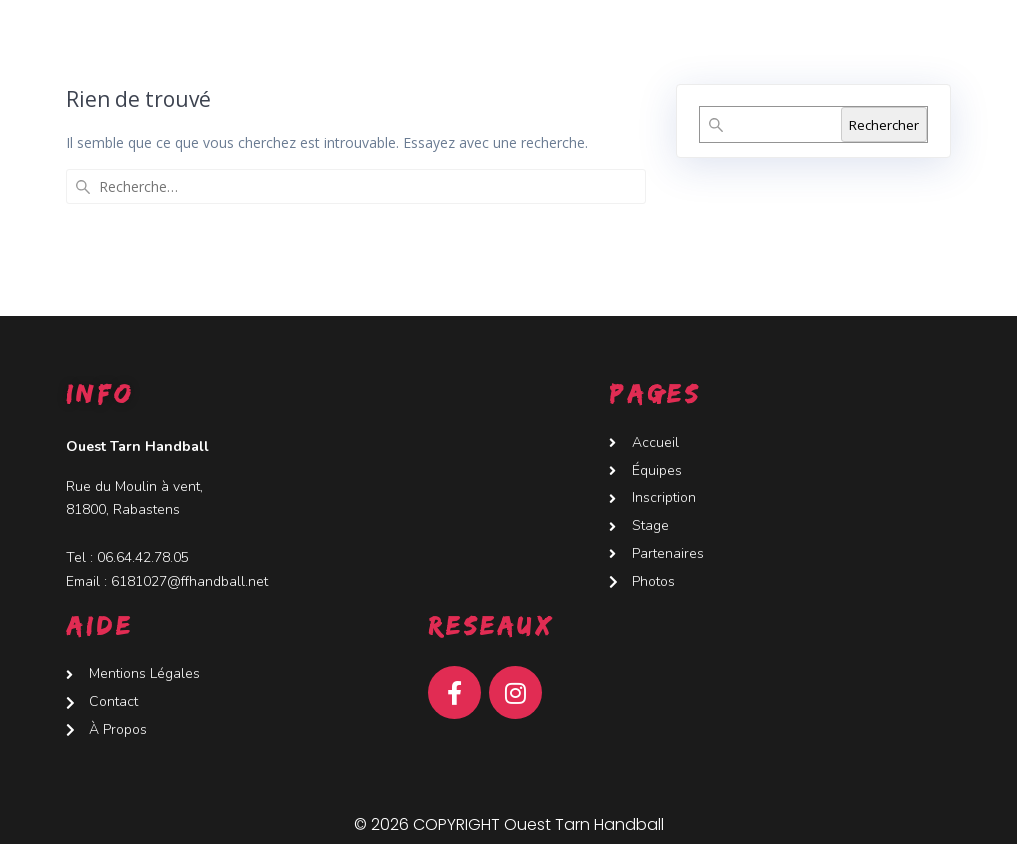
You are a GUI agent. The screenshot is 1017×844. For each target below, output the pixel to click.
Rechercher (884, 125)
